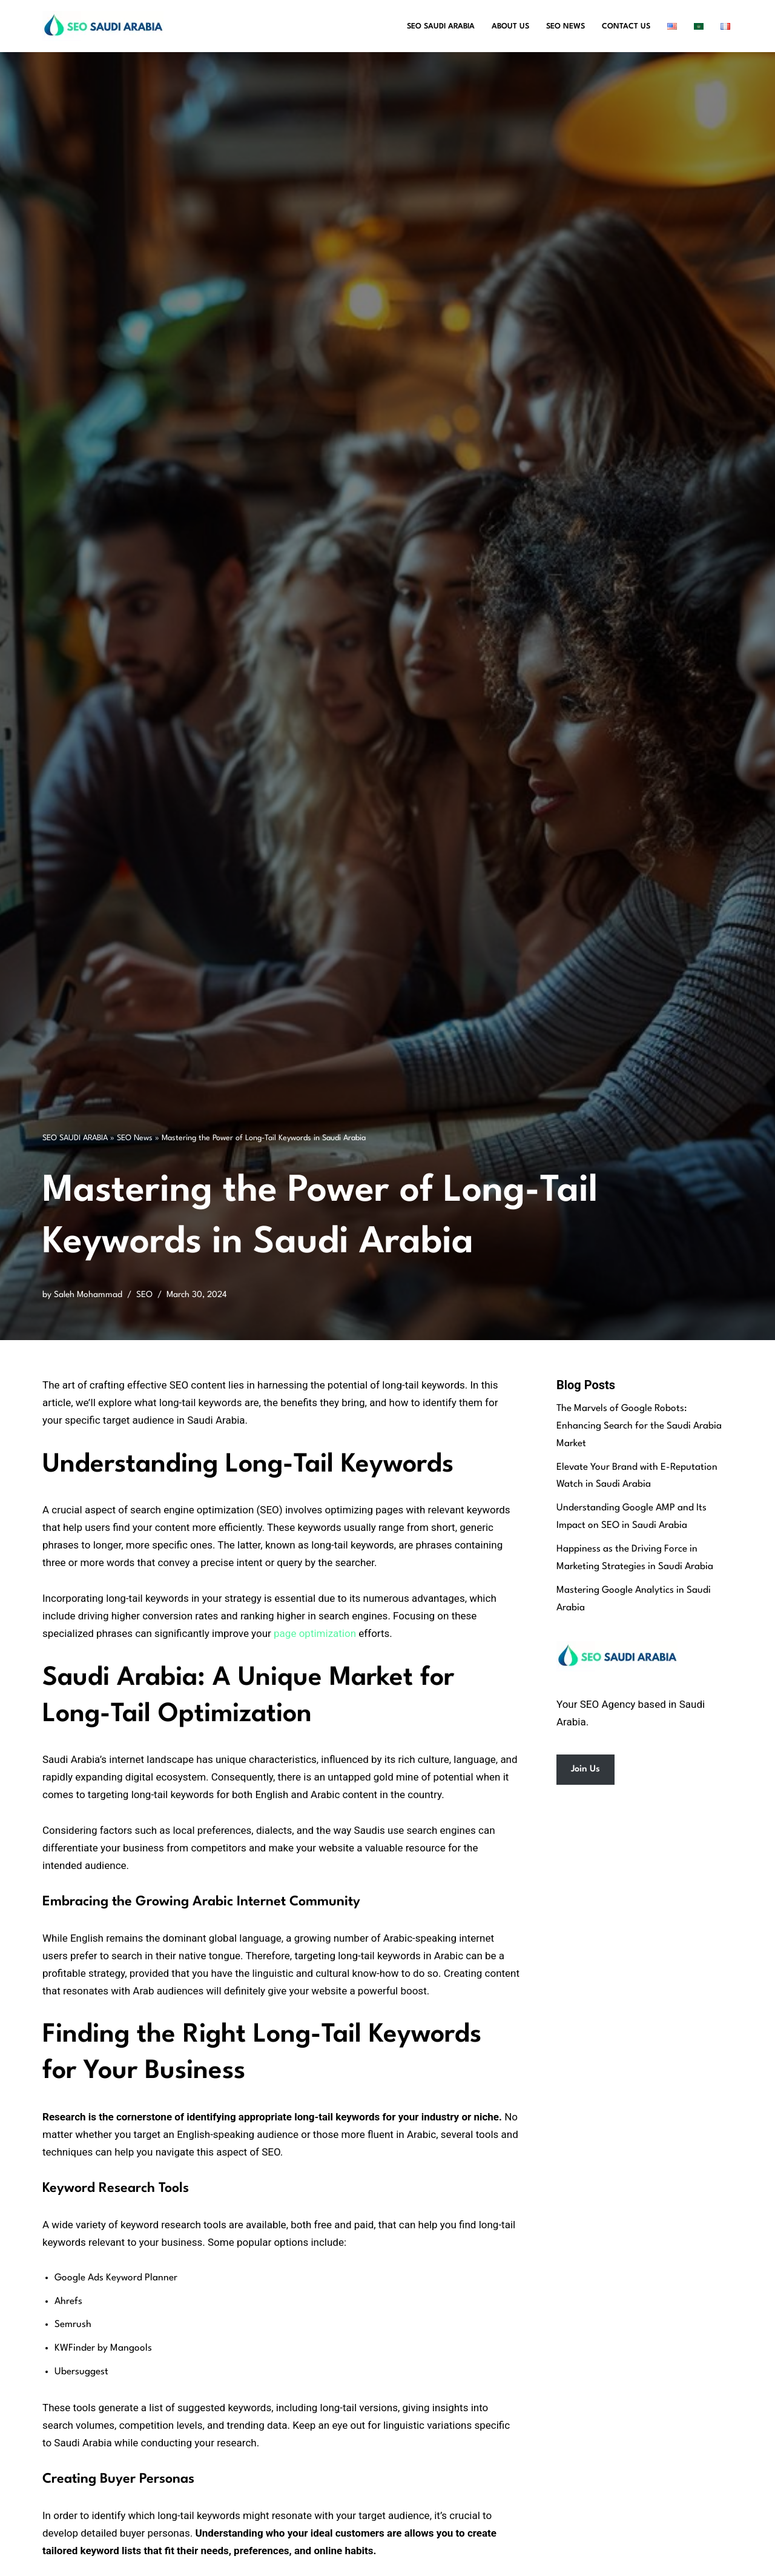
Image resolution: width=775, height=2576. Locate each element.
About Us (510, 26)
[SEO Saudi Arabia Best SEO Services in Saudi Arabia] (106, 26)
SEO (144, 1294)
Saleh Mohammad (88, 1294)
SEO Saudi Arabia (441, 26)
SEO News (565, 26)
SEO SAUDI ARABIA (75, 1138)
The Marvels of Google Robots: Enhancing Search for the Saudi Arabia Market (639, 1426)
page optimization (315, 1633)
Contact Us (626, 26)
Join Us (585, 1769)
